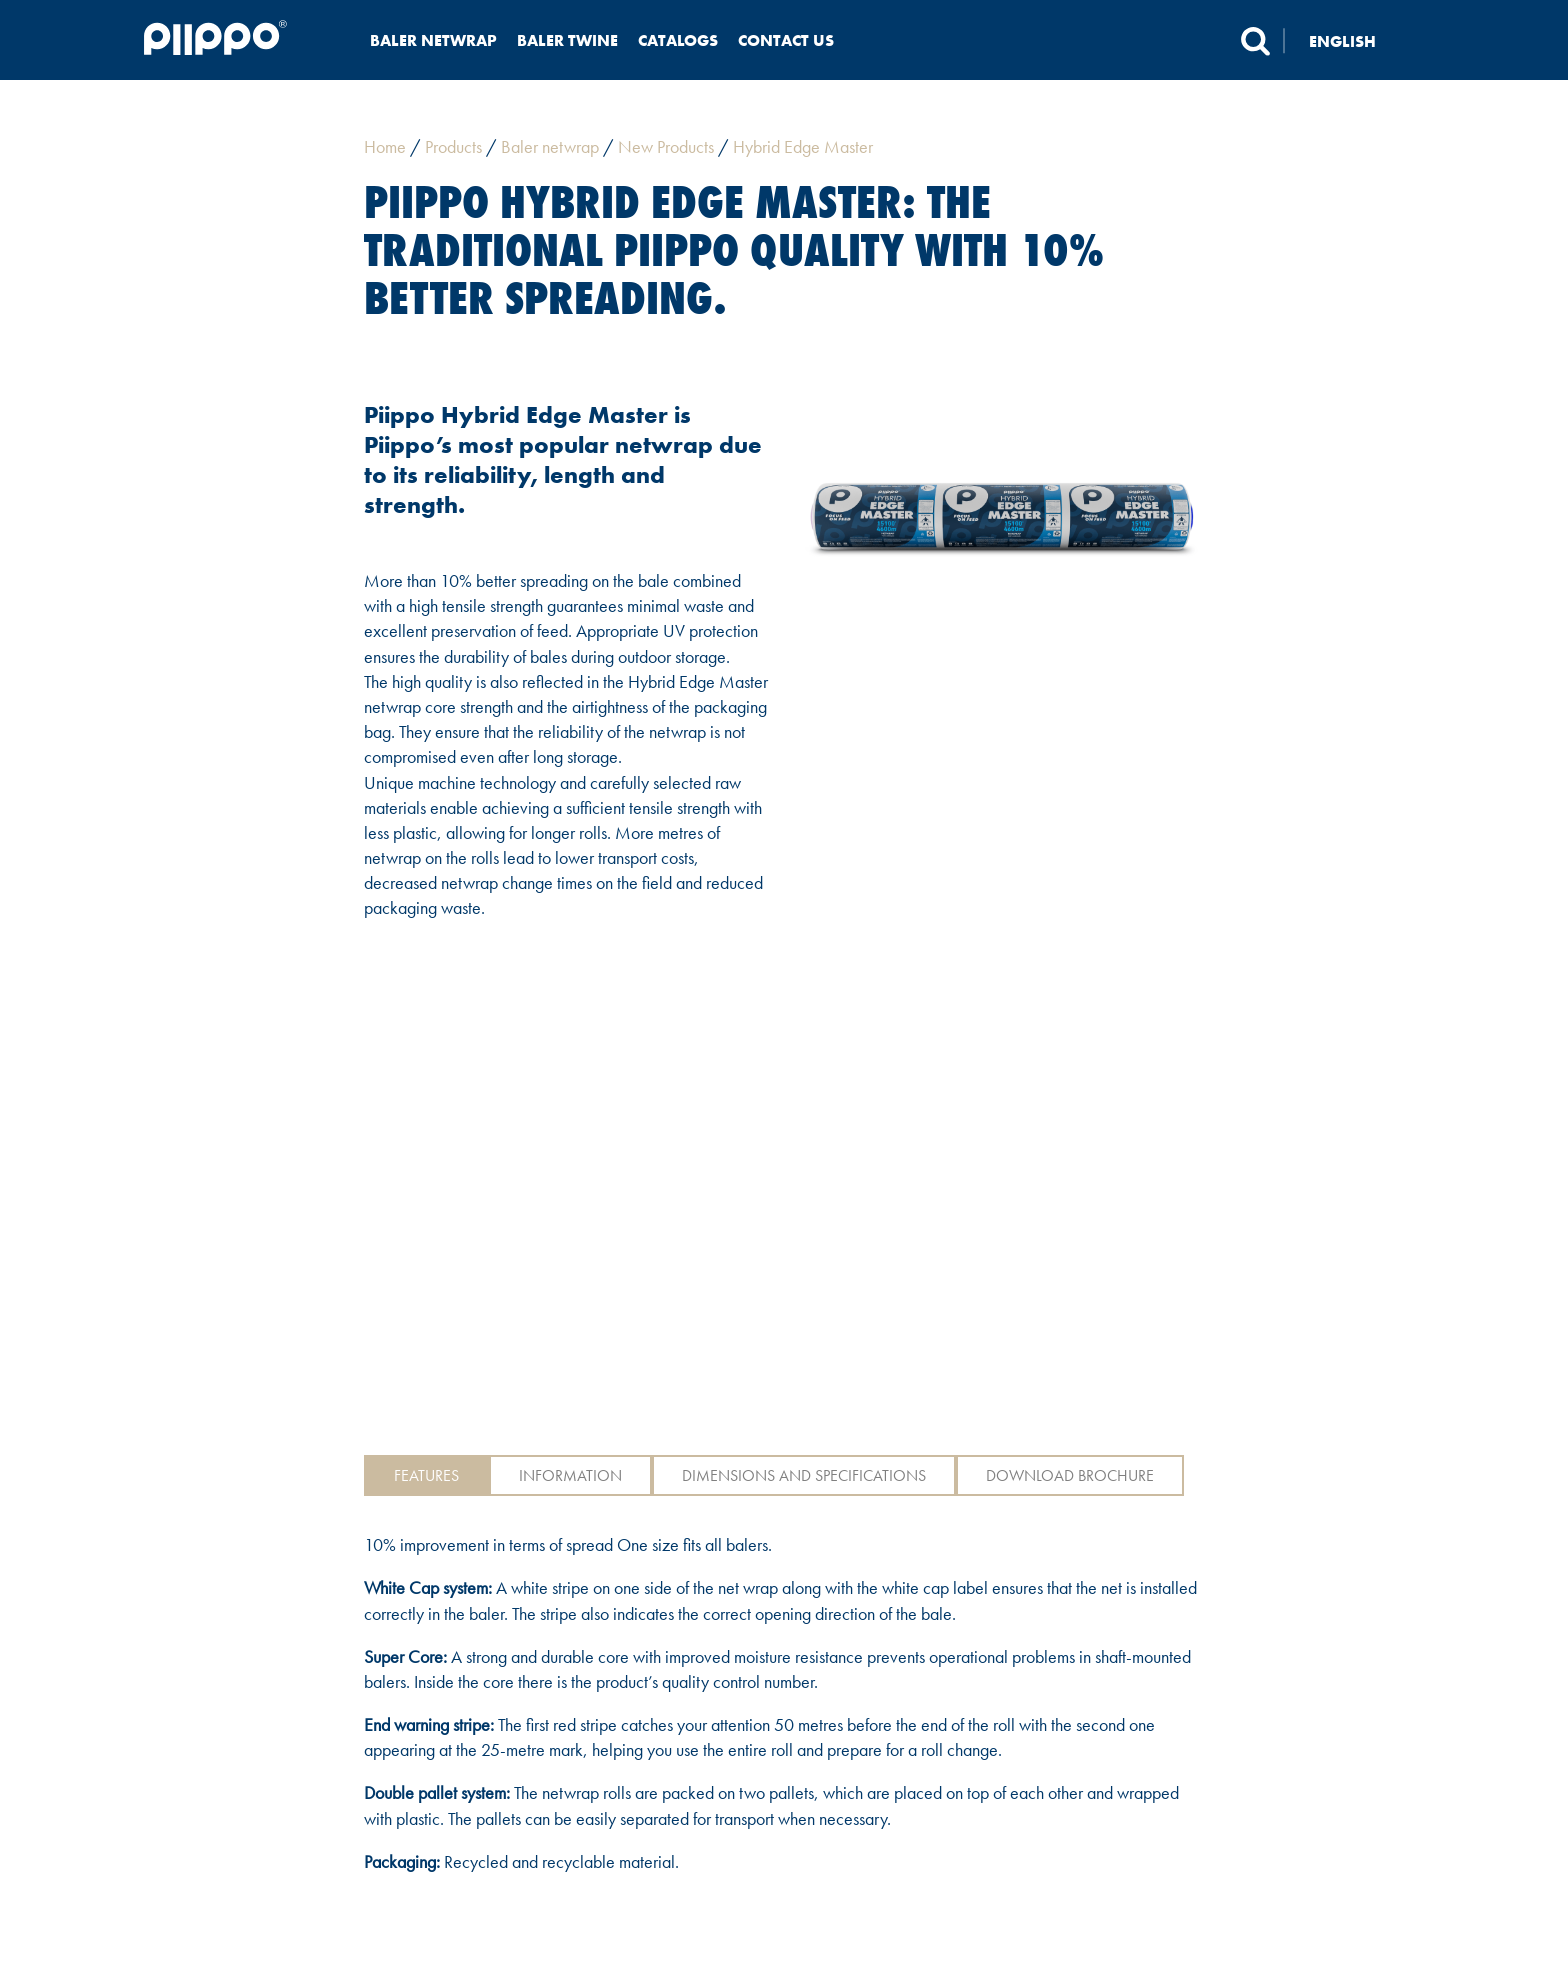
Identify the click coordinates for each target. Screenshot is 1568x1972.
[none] (1354, 40)
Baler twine (567, 40)
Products (453, 146)
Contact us (786, 40)
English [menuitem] (1342, 40)
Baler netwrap (433, 40)
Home (385, 146)
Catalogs (678, 40)
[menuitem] (1354, 40)
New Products (666, 146)
